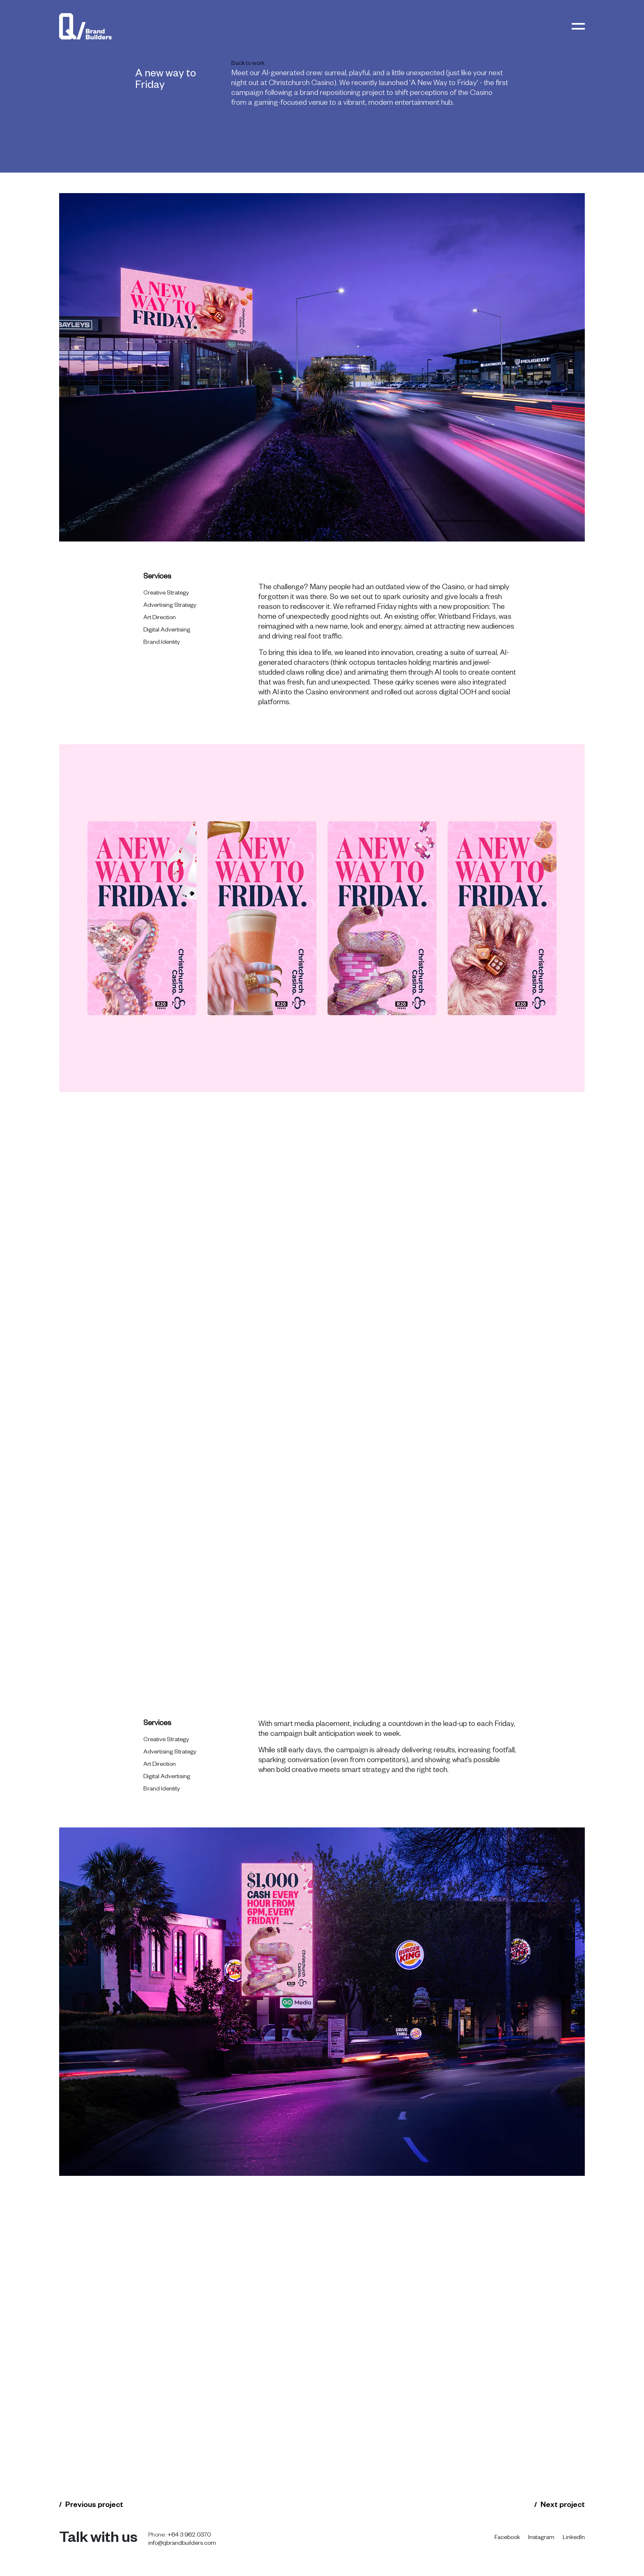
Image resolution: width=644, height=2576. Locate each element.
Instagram (541, 2538)
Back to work (247, 64)
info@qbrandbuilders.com (182, 2544)
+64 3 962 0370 (189, 2535)
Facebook (507, 2538)
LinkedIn (574, 2538)
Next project (562, 2506)
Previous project (94, 2506)
